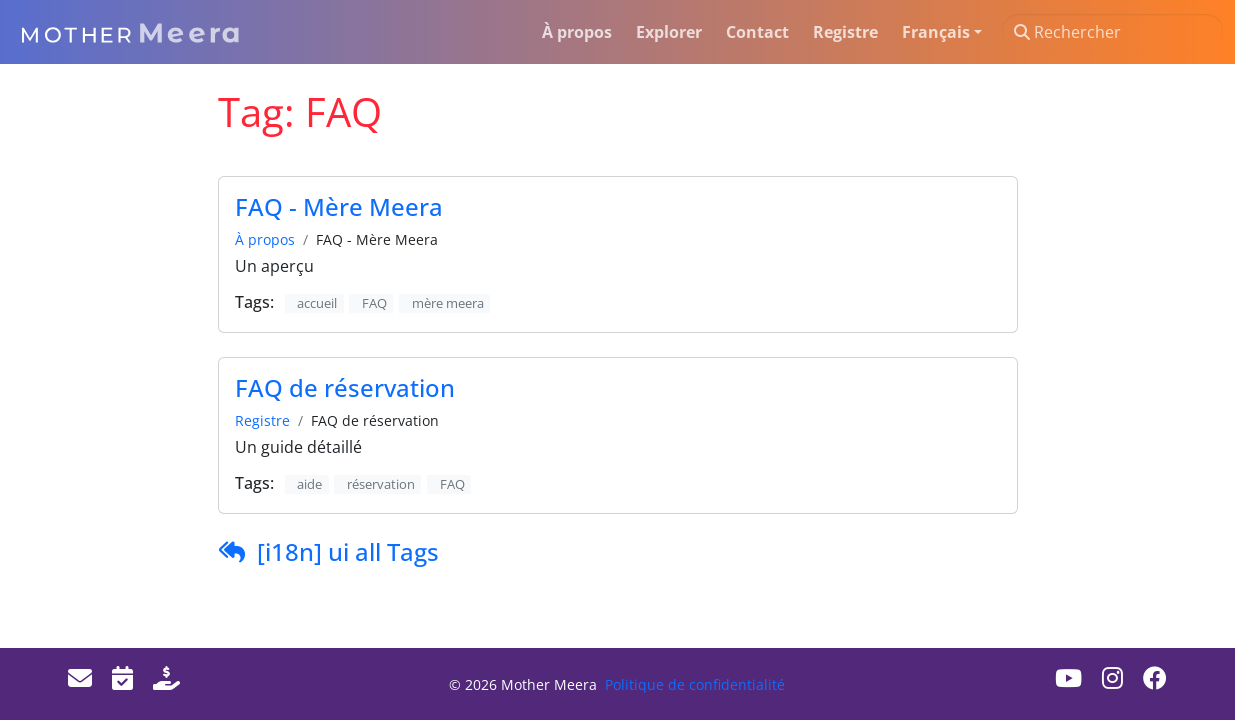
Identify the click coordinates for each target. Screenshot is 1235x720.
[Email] (80, 677)
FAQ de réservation (345, 387)
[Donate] (166, 677)
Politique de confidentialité (695, 684)
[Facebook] (1155, 677)
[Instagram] (1112, 677)
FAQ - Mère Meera (339, 206)
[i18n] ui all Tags (348, 551)
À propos (265, 239)
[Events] (122, 677)
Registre (262, 420)
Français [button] (936, 32)
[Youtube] (1068, 677)
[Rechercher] (1112, 32)
